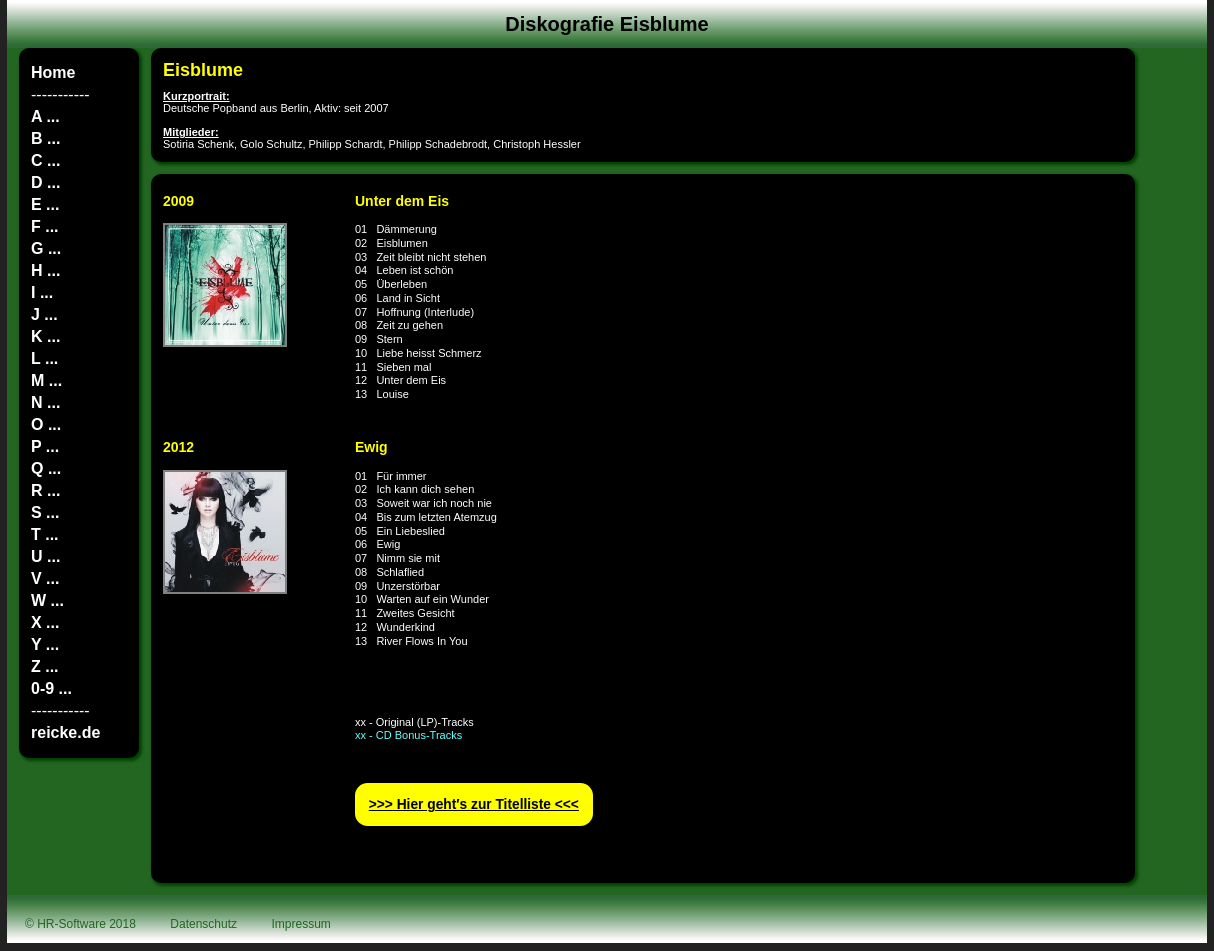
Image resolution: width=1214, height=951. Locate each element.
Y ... (45, 644)
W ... (47, 600)
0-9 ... (51, 688)
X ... (45, 622)
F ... (45, 226)
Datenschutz (203, 924)
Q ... (46, 468)
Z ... (45, 666)
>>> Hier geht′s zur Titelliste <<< (474, 804)
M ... (46, 380)
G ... (46, 248)
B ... (45, 138)
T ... (45, 534)
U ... (45, 556)
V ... (45, 578)
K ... (45, 336)
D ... (45, 182)
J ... (44, 314)
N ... (45, 402)
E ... (45, 204)
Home (53, 72)
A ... (45, 116)
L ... (44, 358)
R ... (45, 490)
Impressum (301, 924)
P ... (45, 446)
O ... (46, 424)
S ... (45, 512)
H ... (45, 270)
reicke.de (65, 732)
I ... (42, 292)
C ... (45, 160)
